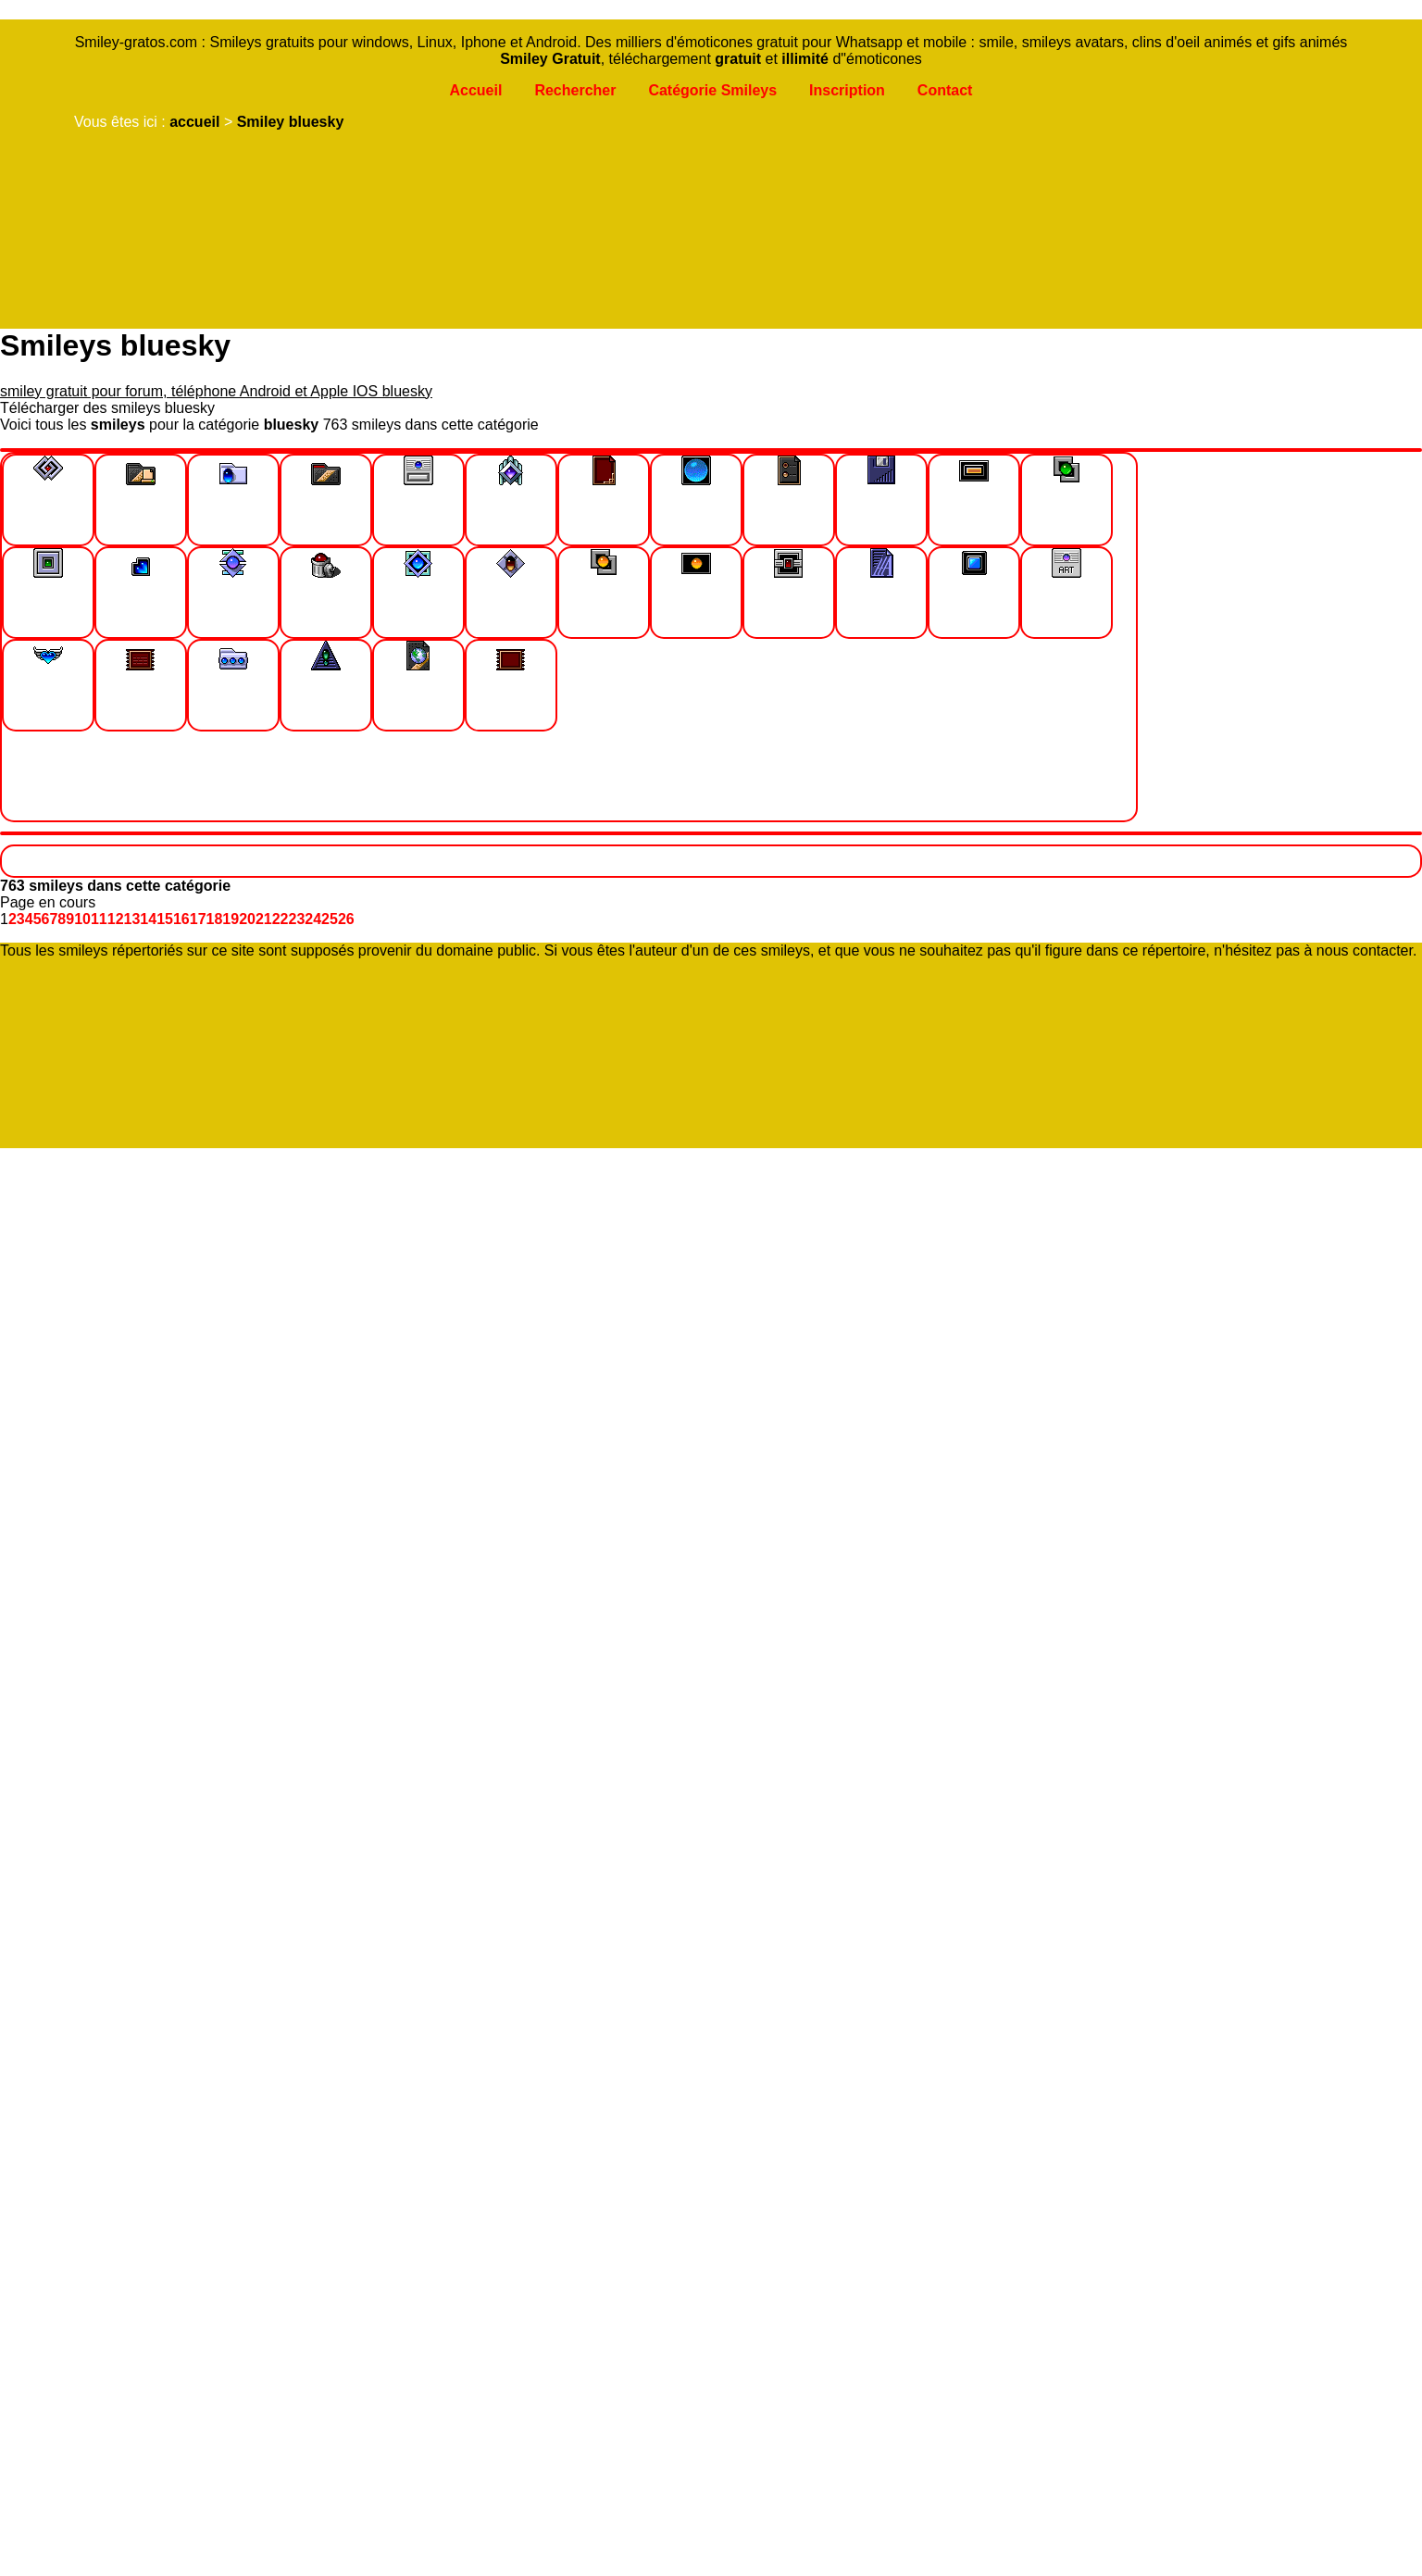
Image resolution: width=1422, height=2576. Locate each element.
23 (297, 919)
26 (346, 919)
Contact (945, 90)
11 (99, 919)
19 (230, 919)
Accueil (475, 90)
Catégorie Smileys (712, 90)
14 (148, 919)
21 (264, 919)
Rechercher (575, 90)
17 (198, 919)
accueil (194, 122)
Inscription (847, 90)
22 (280, 919)
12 (115, 919)
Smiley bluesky (290, 122)
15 (164, 919)
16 (181, 919)
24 (313, 919)
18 (214, 919)
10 (82, 919)
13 (132, 919)
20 (247, 919)
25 (329, 919)
